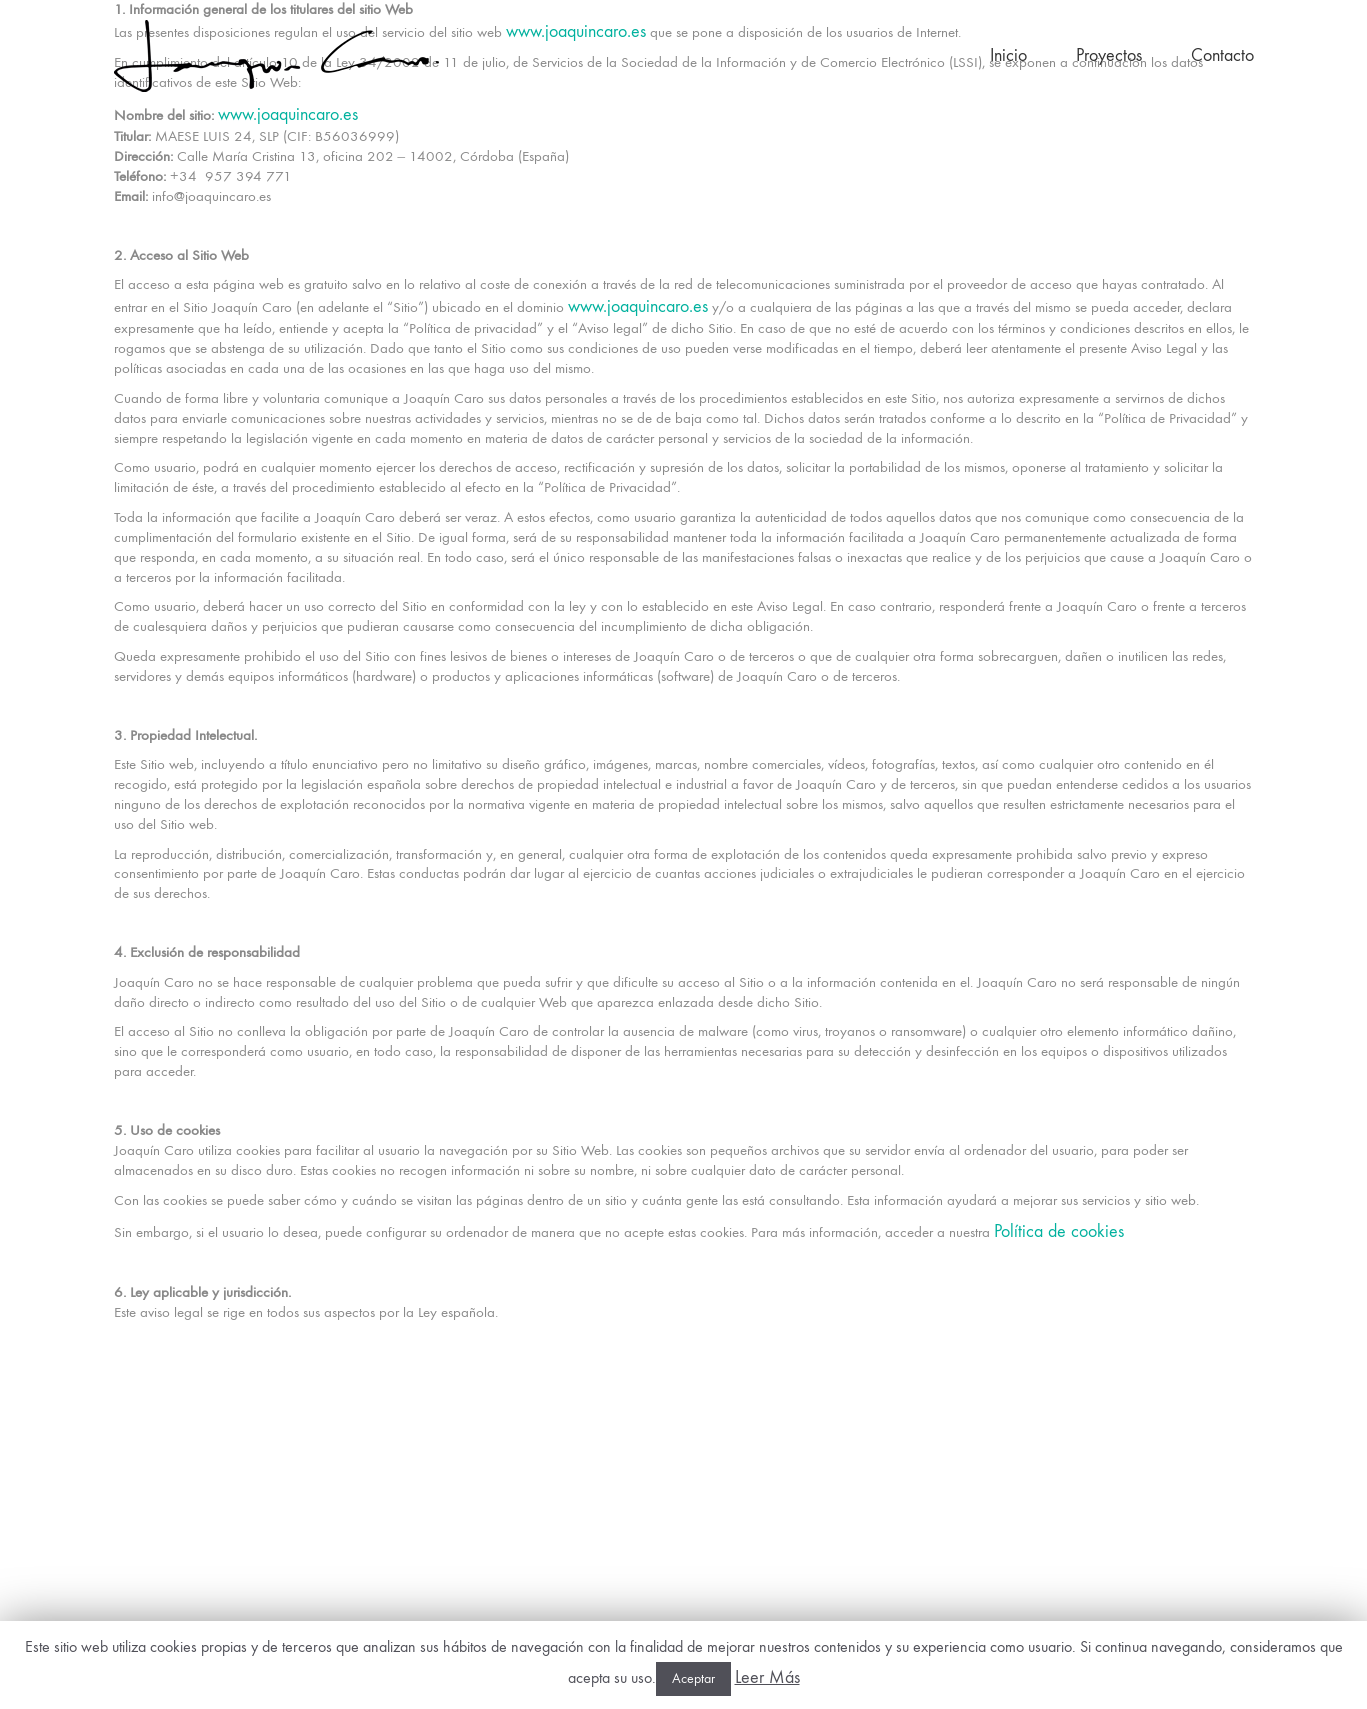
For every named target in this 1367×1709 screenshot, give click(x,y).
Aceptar (693, 1678)
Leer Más (767, 1677)
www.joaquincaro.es (576, 31)
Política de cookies (1059, 1231)
